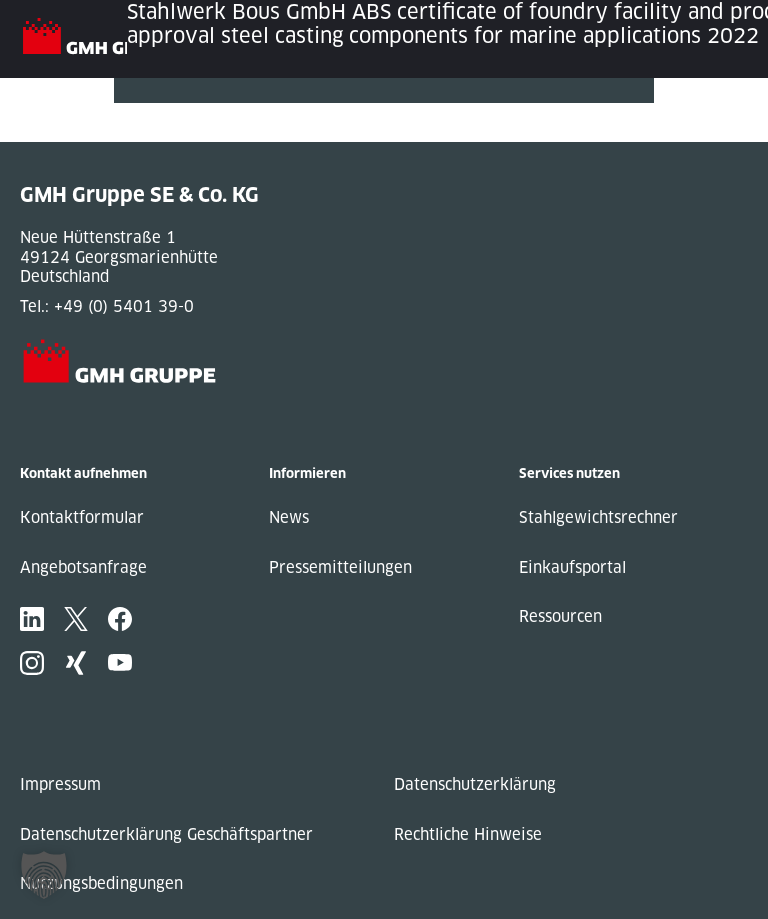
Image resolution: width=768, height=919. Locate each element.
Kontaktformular (82, 517)
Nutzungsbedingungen (101, 883)
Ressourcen (560, 616)
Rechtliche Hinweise (468, 834)
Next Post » (157, 132)
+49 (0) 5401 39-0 (124, 306)
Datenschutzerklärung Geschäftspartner (166, 834)
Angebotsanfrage (83, 567)
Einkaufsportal (572, 567)
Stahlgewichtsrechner (598, 517)
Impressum (60, 784)
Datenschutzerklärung (475, 784)
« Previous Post (172, 112)
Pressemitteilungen (340, 567)
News (289, 517)
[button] (44, 875)
